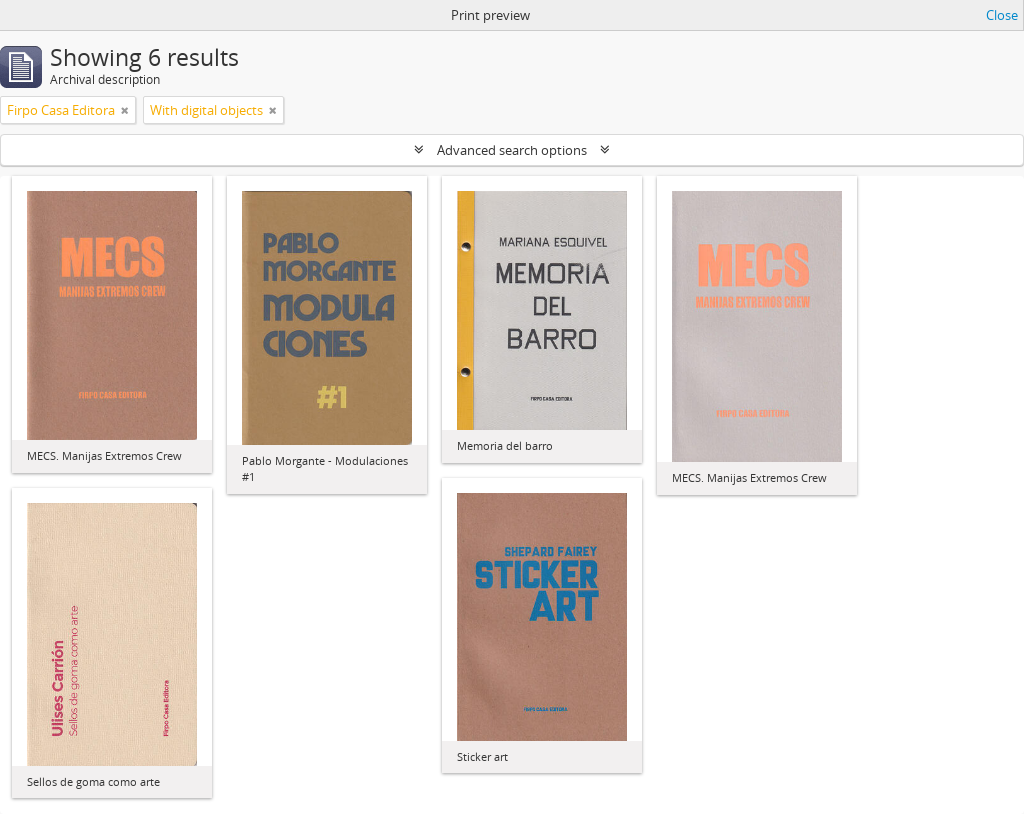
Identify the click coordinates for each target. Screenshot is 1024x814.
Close (1002, 15)
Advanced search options (512, 150)
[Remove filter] (125, 110)
